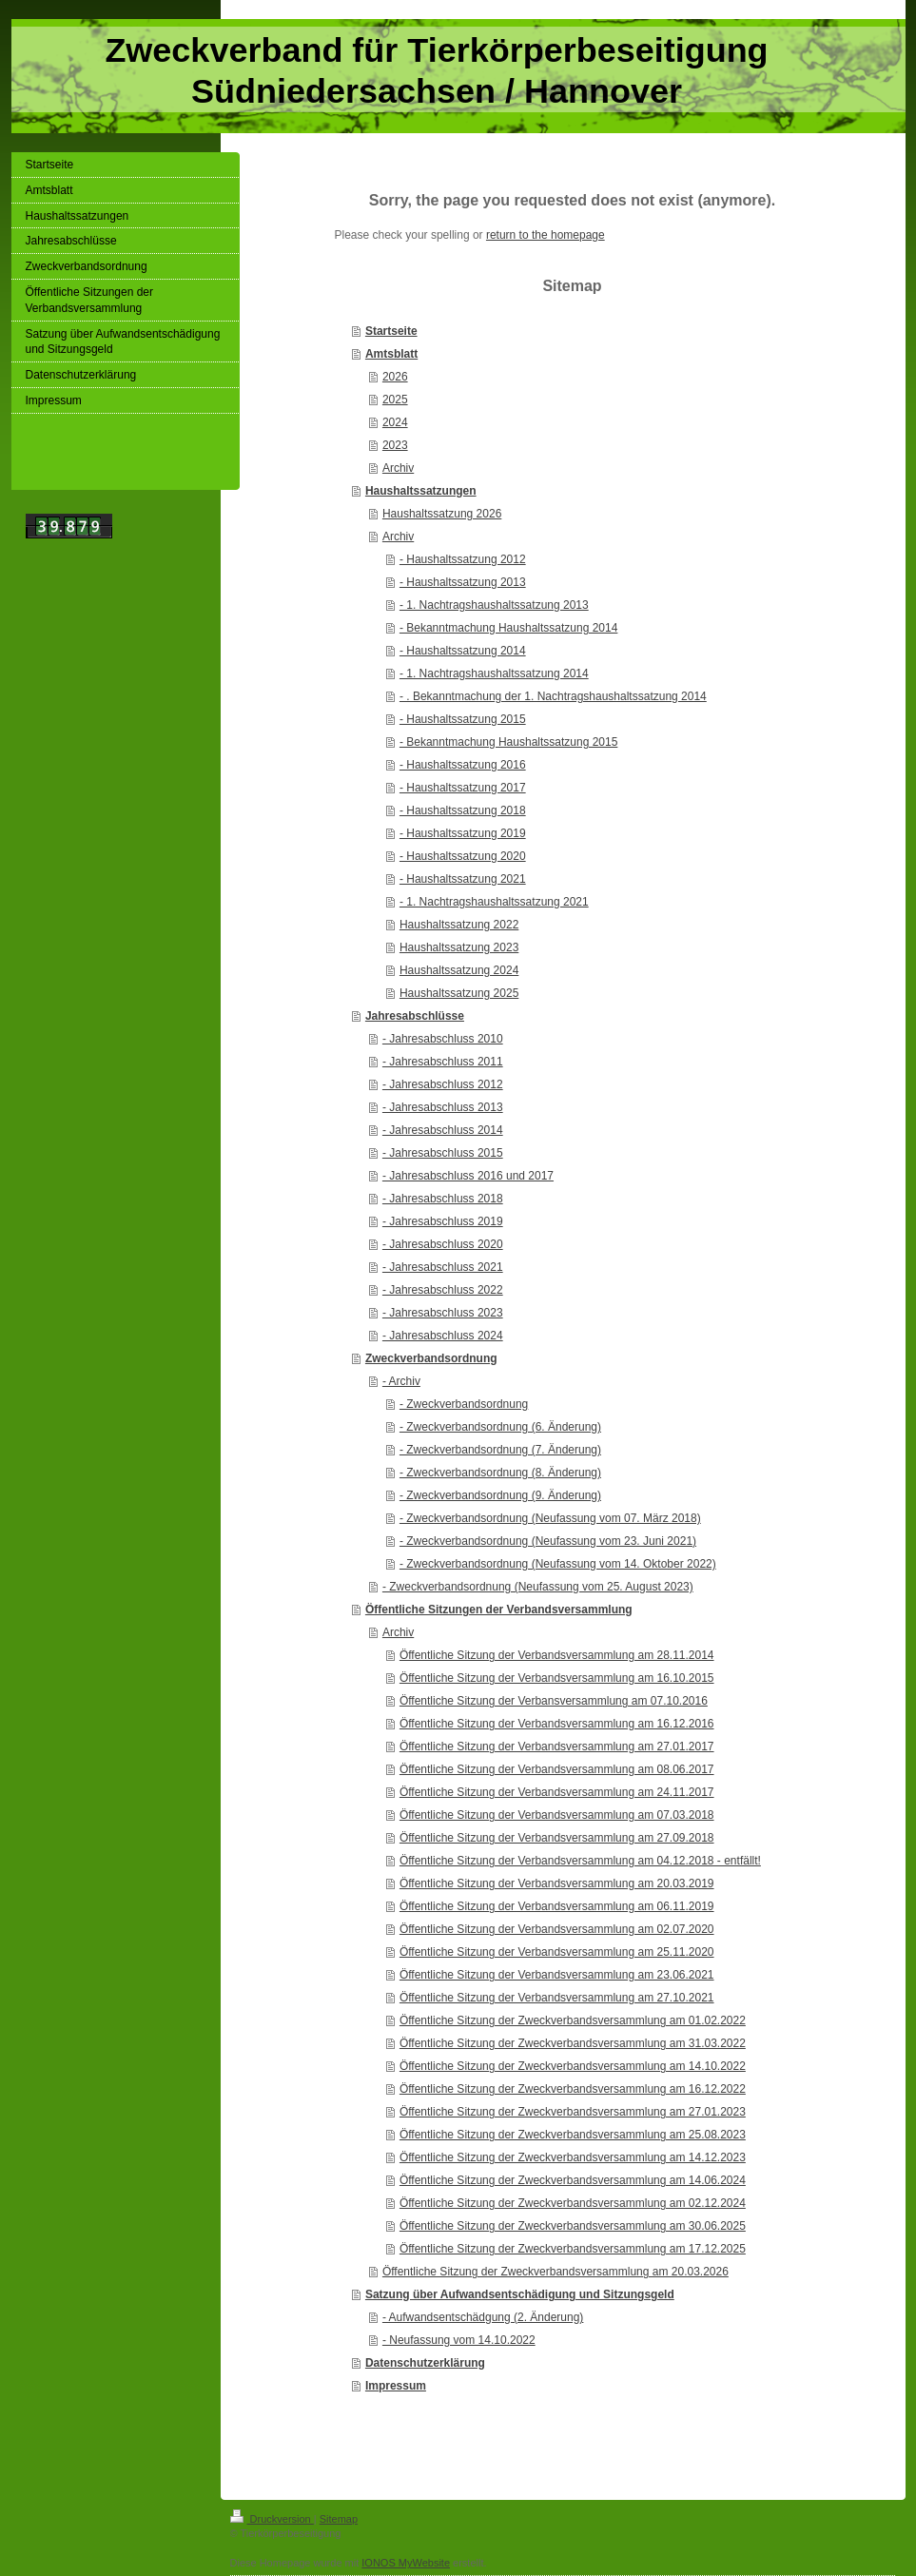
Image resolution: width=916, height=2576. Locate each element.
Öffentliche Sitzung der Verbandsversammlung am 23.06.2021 (557, 1974)
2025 (395, 399)
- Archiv (401, 1381)
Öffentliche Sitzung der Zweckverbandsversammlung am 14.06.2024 (573, 2180)
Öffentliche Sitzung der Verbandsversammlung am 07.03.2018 (557, 1815)
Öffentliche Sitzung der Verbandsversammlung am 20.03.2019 (557, 1883)
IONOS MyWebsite (405, 2562)
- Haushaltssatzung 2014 (463, 650)
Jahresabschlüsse (414, 1016)
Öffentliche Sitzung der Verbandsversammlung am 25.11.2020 (557, 1952)
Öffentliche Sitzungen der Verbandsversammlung (499, 1609)
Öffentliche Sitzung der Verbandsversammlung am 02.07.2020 (557, 1929)
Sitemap (339, 2519)
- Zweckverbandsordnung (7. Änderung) (500, 1449)
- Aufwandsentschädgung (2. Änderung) (482, 2317)
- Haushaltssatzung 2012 (463, 559)
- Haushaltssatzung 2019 (463, 833)
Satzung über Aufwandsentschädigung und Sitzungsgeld (519, 2294)
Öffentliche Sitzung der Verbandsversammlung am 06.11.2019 (557, 1906)
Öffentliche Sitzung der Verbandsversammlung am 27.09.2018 (557, 1837)
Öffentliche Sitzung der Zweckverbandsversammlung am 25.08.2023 (573, 2134)
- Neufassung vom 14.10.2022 (459, 2340)
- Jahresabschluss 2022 (442, 1290)
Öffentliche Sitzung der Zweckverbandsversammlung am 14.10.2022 (573, 2066)
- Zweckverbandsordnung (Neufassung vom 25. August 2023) (537, 1586)
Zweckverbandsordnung (431, 1358)
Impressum (395, 2385)
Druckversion (272, 2519)
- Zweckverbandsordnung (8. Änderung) (500, 1472)
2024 (395, 422)
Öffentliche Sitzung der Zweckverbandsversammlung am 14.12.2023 (573, 2157)
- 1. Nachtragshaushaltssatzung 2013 (494, 605)
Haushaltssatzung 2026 (441, 513)
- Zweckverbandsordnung (464, 1404)
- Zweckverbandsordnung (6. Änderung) (500, 1427)
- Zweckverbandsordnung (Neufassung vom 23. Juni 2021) (548, 1541)
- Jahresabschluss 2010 (442, 1038)
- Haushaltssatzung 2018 (463, 810)
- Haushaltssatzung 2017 (463, 787)
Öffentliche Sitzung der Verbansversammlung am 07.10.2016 (554, 1701)
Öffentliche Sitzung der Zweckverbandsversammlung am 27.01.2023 (573, 2111)
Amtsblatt (391, 354)
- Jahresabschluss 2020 (442, 1244)
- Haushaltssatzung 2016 (463, 764)
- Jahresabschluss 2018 (442, 1198)
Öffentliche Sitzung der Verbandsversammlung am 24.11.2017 (557, 1792)
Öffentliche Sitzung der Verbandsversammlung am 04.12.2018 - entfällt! (580, 1860)
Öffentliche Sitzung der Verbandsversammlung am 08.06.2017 (557, 1769)
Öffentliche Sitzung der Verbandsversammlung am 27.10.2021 (557, 1997)
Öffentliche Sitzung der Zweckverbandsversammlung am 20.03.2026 (555, 2271)
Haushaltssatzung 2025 (459, 993)
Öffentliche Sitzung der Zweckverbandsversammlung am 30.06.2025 (573, 2226)
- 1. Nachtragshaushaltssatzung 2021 (494, 901)
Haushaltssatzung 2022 (459, 924)
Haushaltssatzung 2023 (459, 947)
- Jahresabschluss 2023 (442, 1312)
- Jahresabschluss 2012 (442, 1084)
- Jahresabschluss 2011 (442, 1061)
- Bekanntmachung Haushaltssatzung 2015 (508, 742)
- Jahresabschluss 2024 (442, 1335)
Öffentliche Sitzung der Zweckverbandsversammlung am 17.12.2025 (573, 2248)
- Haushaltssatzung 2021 (463, 879)
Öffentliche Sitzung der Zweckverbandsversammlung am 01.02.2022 (573, 2020)
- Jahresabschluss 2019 (442, 1221)
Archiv (398, 468)
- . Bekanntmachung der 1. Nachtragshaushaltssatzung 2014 (553, 696)
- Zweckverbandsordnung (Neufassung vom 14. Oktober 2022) (558, 1564)
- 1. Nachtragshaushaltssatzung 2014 (494, 673)
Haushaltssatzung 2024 (459, 970)
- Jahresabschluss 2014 (442, 1130)
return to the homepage (545, 235)
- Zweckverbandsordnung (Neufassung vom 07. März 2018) (550, 1518)
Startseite (391, 331)
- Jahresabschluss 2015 (442, 1153)
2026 (395, 376)
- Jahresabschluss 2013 (442, 1107)
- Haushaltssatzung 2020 (463, 856)
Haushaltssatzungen (421, 491)
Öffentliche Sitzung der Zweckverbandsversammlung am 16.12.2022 (573, 2089)
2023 (395, 445)
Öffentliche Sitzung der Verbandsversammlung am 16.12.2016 (557, 1723)
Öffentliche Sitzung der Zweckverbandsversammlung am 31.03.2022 (573, 2043)
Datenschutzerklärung (425, 2363)
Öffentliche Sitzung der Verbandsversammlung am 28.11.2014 (557, 1655)
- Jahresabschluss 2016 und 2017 (468, 1175)
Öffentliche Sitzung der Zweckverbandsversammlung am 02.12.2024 (573, 2203)
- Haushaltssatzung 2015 (463, 719)
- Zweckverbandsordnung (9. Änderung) (500, 1495)
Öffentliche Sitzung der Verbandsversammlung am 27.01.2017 (557, 1746)
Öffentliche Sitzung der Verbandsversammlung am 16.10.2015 (557, 1678)
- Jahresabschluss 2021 (442, 1267)
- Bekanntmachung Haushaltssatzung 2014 (508, 627)
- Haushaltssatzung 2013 (463, 582)
